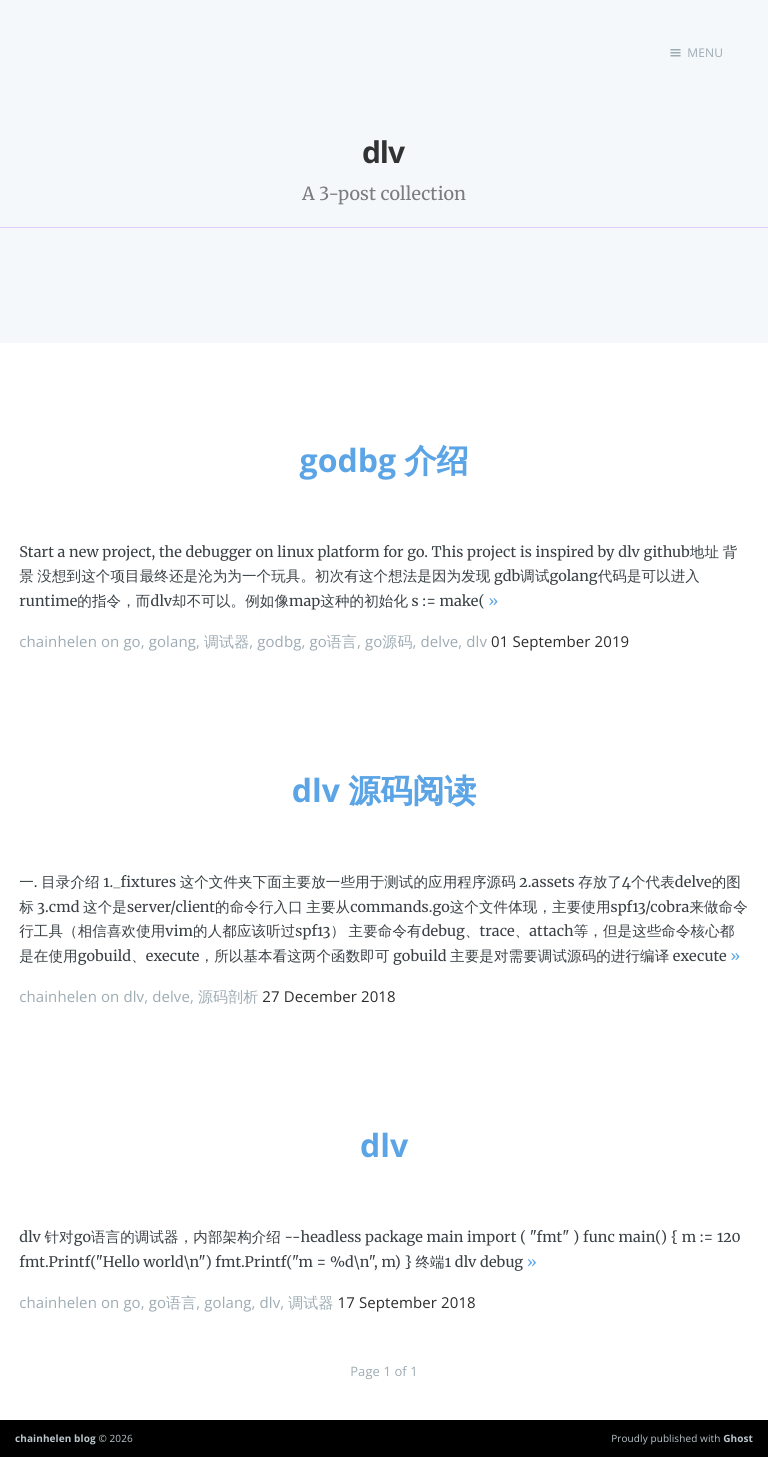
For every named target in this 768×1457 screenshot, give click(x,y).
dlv (476, 642)
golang (172, 642)
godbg (279, 642)
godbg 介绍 (384, 460)
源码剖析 (228, 997)
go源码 (389, 642)
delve (440, 642)
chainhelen (58, 642)
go (131, 642)
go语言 (333, 642)
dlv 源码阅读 (384, 790)
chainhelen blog (55, 1438)
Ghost (738, 1438)
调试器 (226, 642)
